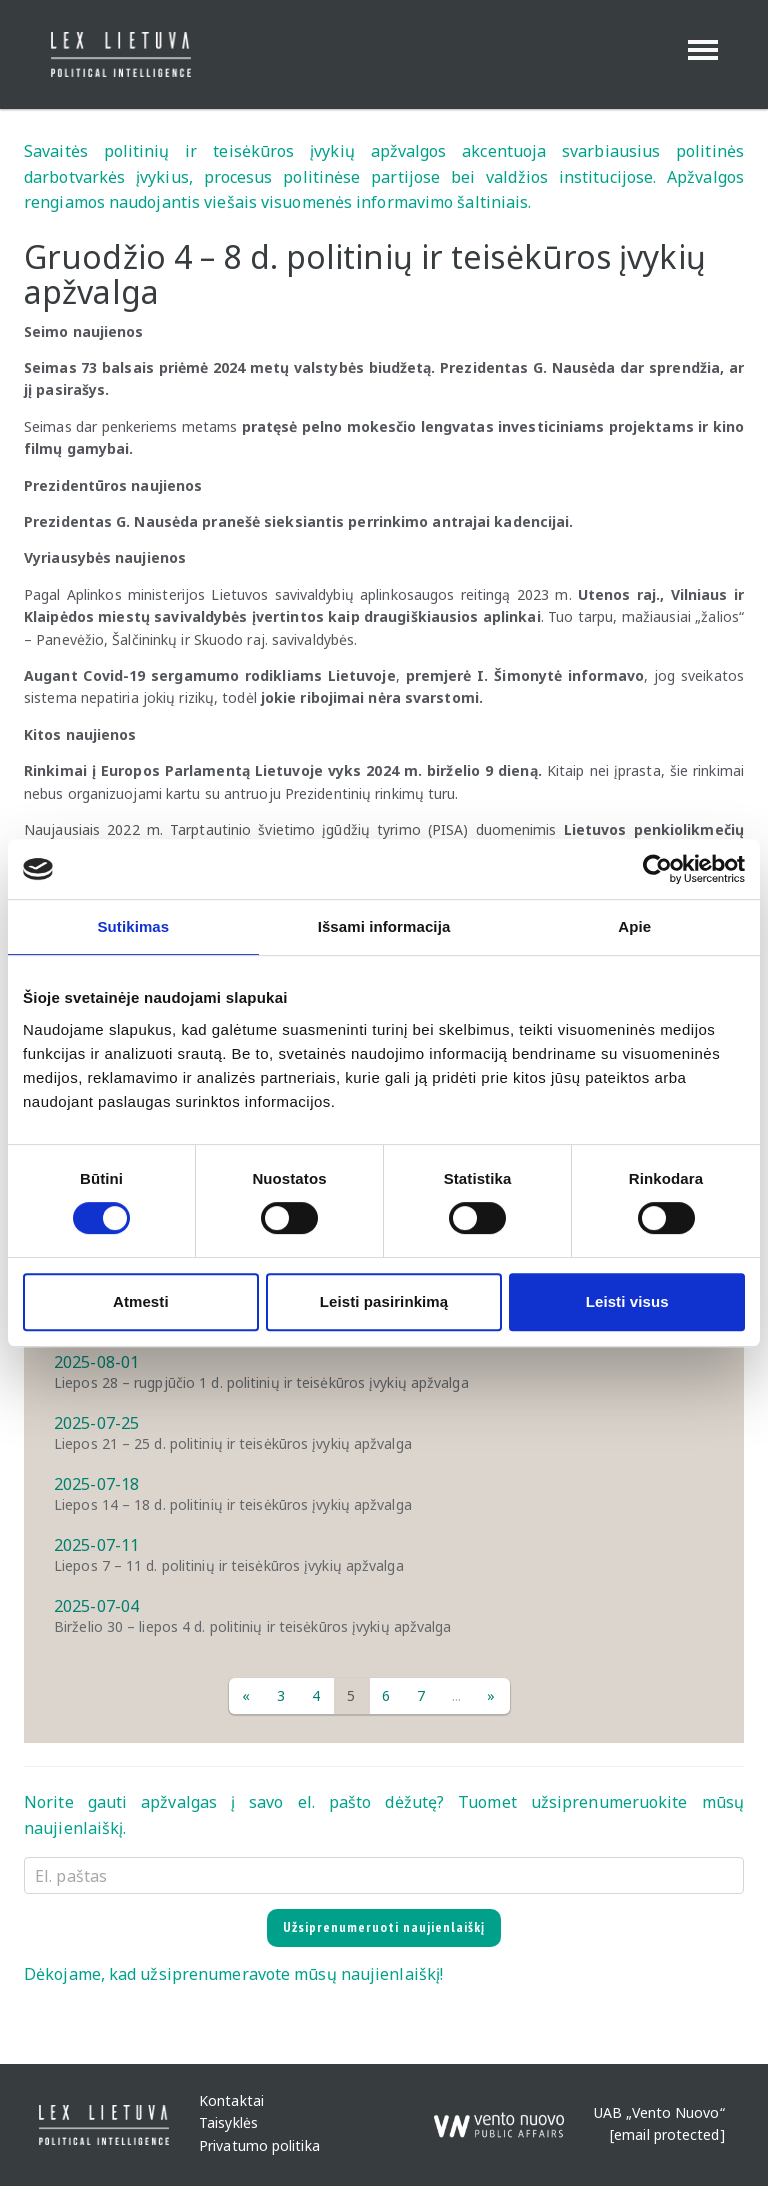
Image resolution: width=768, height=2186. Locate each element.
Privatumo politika (259, 2145)
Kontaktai (231, 2100)
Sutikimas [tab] (133, 926)
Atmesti (141, 1301)
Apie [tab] (634, 926)
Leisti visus (627, 1301)
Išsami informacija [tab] (384, 926)
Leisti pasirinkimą (384, 1301)
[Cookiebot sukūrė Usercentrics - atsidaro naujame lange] (657, 869)
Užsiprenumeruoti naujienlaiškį (384, 1927)
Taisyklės (228, 2123)
